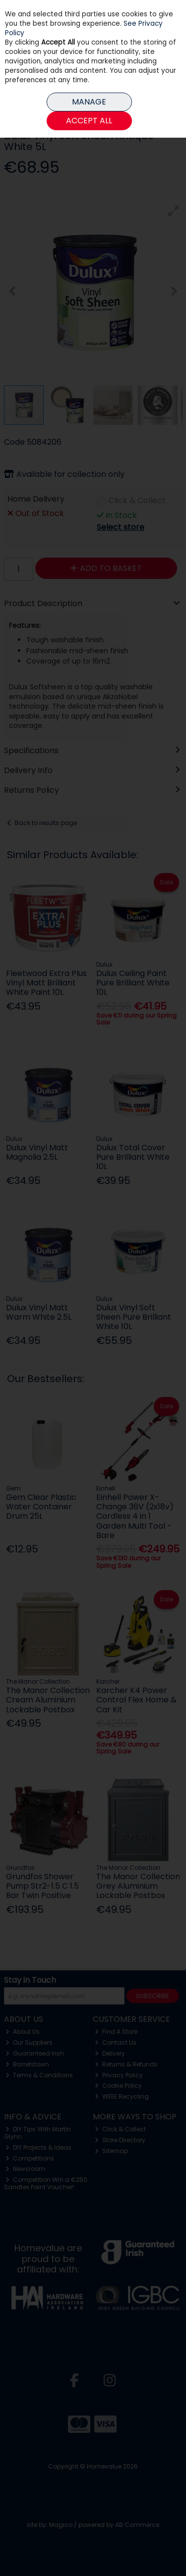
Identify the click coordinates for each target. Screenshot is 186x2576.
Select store (120, 527)
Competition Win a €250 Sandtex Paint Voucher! (46, 2183)
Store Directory (120, 2140)
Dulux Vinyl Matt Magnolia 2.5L (37, 1152)
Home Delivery (35, 499)
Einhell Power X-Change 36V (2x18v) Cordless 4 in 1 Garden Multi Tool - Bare (135, 1516)
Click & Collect (137, 501)
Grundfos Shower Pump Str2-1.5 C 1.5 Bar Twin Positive (42, 1886)
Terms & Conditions (39, 2075)
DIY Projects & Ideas (38, 2147)
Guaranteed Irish (34, 2053)
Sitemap (111, 2151)
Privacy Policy (119, 2075)
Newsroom (25, 2168)
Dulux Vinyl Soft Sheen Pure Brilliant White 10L (133, 1317)
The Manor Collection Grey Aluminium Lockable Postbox (138, 1886)
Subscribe (152, 1996)
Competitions (29, 2158)
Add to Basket (106, 568)
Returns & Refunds (126, 2064)
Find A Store (116, 2031)
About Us (22, 2031)
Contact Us (115, 2042)
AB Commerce (137, 2525)
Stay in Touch (30, 1980)
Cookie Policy (118, 2085)
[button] (174, 211)
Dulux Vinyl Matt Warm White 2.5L (38, 1312)
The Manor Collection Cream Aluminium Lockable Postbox (48, 1700)
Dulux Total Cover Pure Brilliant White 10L (133, 1157)
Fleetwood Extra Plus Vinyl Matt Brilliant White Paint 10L (46, 983)
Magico (60, 2525)
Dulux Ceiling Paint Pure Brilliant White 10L (133, 983)
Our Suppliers (29, 2042)
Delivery (110, 2053)
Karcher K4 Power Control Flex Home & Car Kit (136, 1700)
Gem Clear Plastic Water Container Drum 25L (41, 1507)
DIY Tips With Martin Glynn (37, 2132)
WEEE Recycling (122, 2096)
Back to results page (46, 823)
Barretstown (27, 2064)
